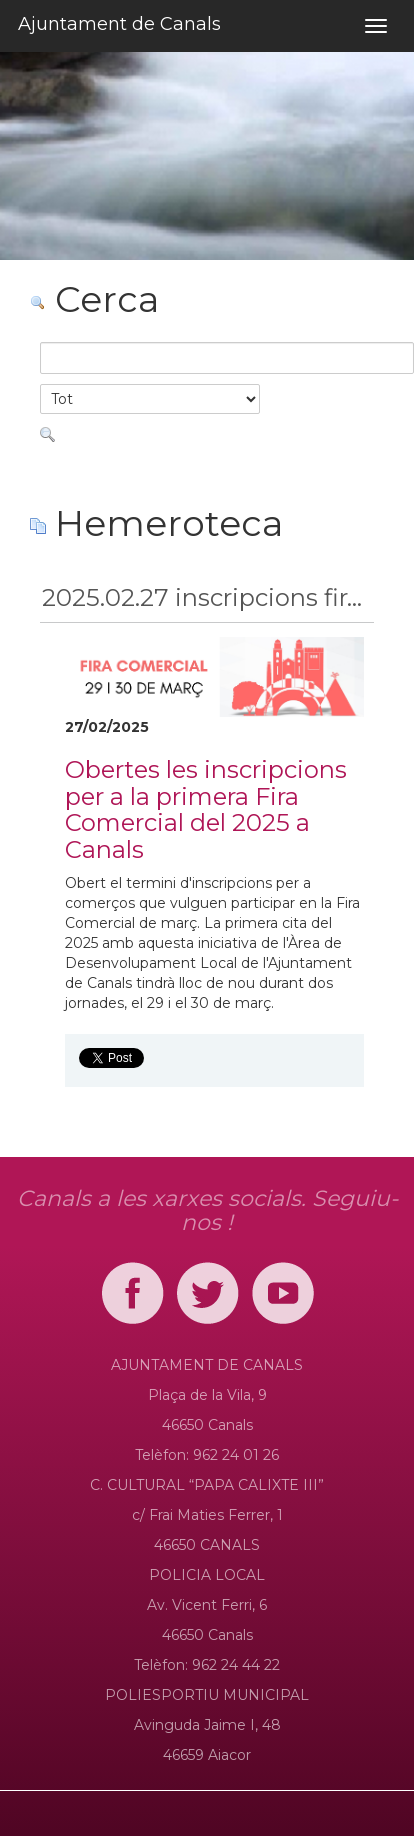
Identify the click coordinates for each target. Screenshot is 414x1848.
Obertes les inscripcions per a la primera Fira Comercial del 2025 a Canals (206, 809)
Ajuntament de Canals (119, 24)
